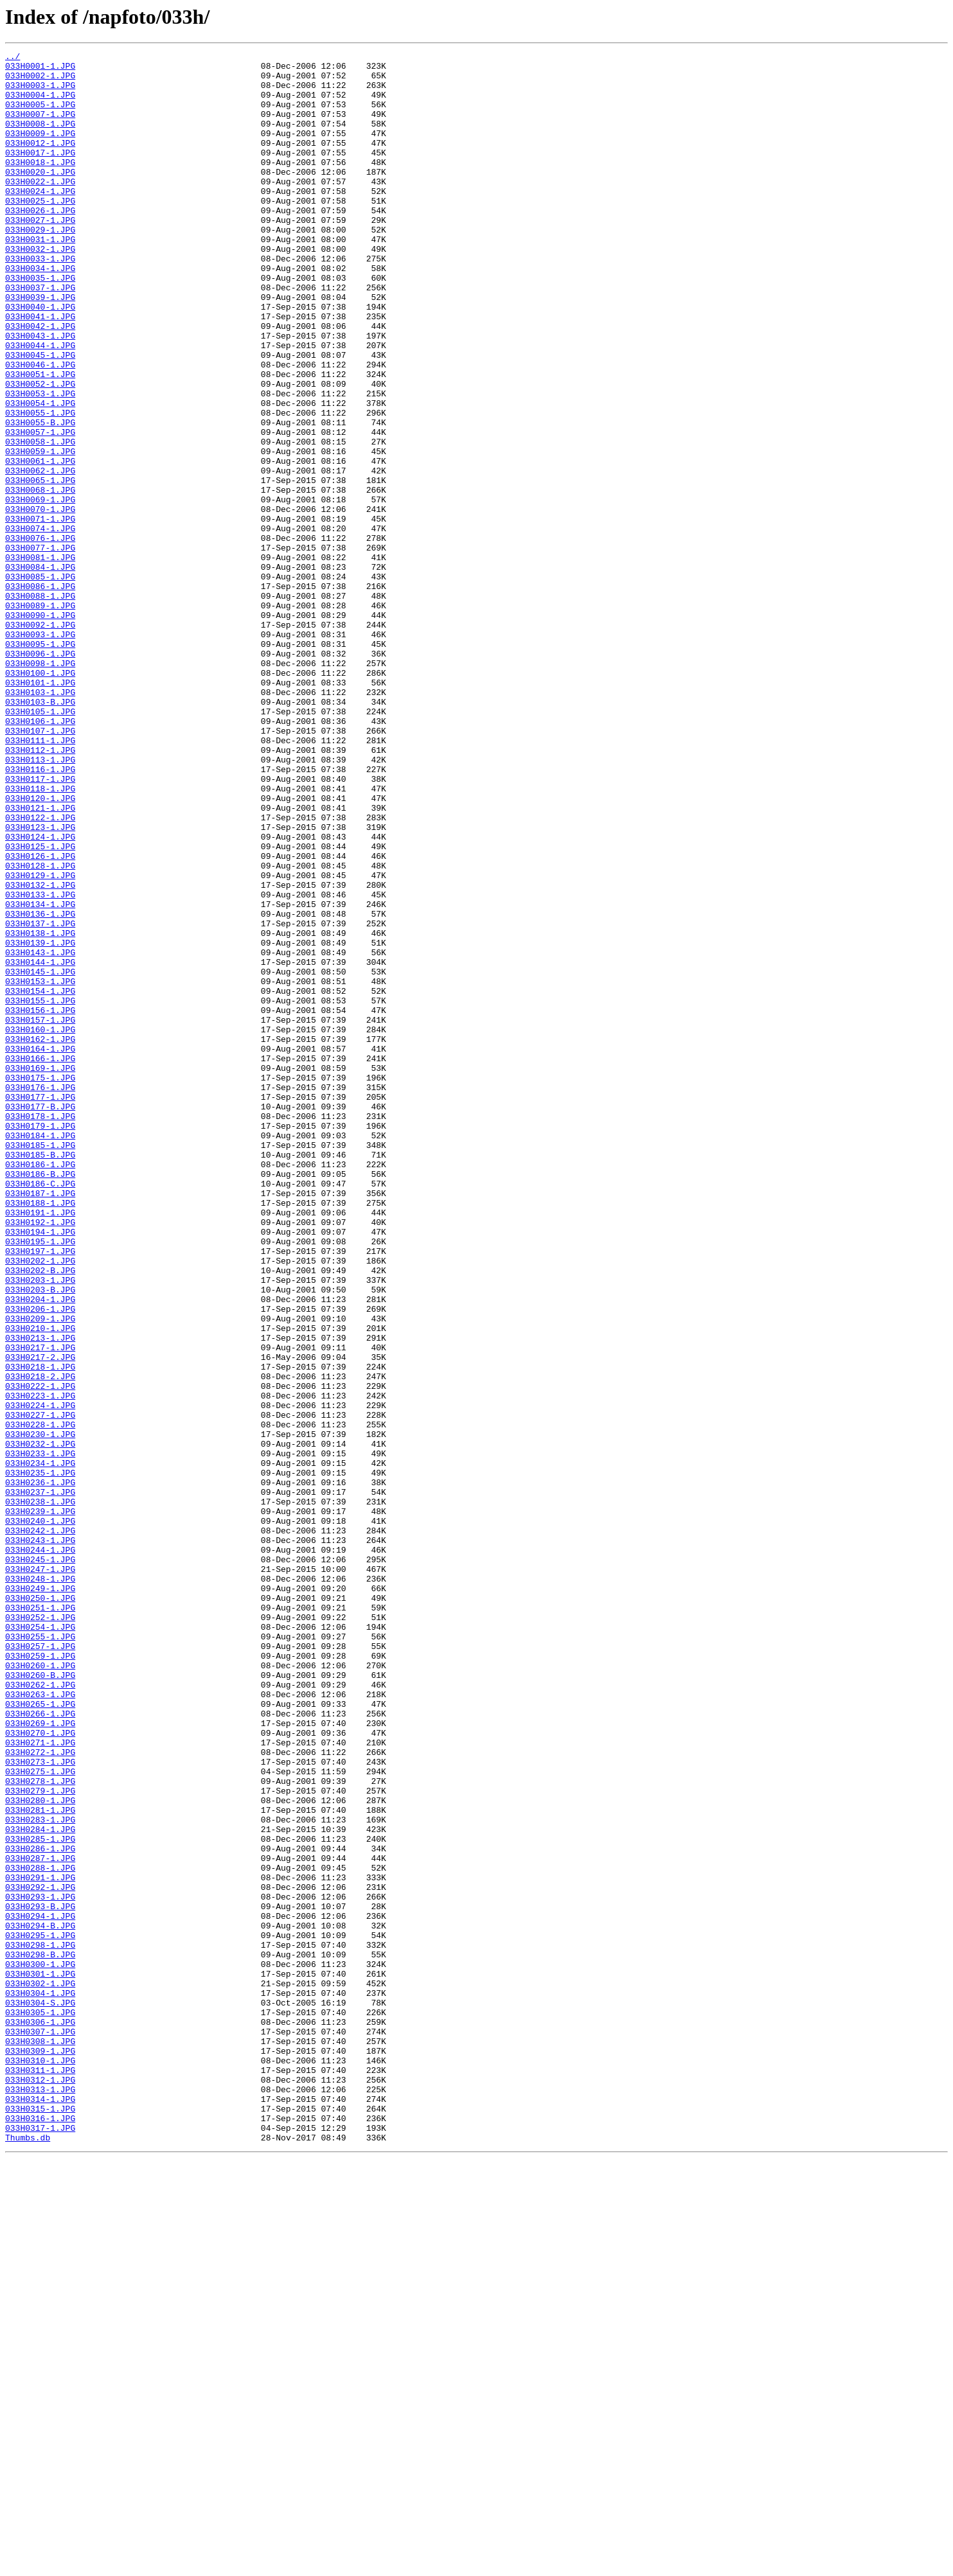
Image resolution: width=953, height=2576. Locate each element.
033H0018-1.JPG (40, 185)
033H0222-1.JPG (40, 1653)
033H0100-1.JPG (40, 798)
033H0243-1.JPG (40, 1838)
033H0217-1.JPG (40, 1607)
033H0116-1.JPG (40, 913)
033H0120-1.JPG (40, 948)
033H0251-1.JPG (40, 1919)
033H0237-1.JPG (40, 1780)
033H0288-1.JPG (40, 2231)
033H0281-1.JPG (40, 2162)
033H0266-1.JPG (40, 2046)
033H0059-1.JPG (40, 532)
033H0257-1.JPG (40, 1966)
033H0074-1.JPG (40, 624)
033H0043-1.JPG (40, 393)
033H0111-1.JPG (40, 879)
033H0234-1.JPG (40, 1746)
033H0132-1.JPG (40, 1052)
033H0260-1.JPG (40, 1989)
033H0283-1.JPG (40, 2174)
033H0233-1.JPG (40, 1734)
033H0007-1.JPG (40, 127)
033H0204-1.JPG (40, 1549)
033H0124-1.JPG (40, 994)
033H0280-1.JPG (40, 2151)
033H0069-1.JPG (40, 589)
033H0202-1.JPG (40, 1503)
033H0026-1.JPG (40, 243)
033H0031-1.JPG (40, 277)
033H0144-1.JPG (40, 1145)
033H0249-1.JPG (40, 1896)
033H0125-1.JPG (40, 1006)
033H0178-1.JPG (40, 1330)
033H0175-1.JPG (40, 1283)
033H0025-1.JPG (40, 231)
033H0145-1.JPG (40, 1156)
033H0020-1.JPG (40, 196)
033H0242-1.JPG (40, 1827)
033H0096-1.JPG (40, 775)
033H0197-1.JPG (40, 1491)
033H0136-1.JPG (40, 1087)
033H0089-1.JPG (40, 717)
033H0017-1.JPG (40, 173)
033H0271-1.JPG (40, 2081)
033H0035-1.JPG (40, 324)
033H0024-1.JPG (40, 219)
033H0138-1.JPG (40, 1110)
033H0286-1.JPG (40, 2208)
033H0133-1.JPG (40, 1064)
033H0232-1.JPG (40, 1723)
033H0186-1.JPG (40, 1387)
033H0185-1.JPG (40, 1364)
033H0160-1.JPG (40, 1225)
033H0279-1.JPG (40, 2139)
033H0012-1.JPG (40, 162)
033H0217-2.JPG (40, 1619)
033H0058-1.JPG (40, 520)
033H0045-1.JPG (40, 416)
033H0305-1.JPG (40, 2405)
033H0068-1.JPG (40, 578)
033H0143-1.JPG (40, 1133)
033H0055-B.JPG (40, 497)
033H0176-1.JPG (40, 1295)
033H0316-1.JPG (40, 2532)
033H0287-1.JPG (40, 2220)
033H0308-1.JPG (40, 2440)
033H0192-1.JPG (40, 1457)
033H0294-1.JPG (40, 2289)
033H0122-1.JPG (40, 971)
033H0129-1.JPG (40, 1040)
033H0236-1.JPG (40, 1769)
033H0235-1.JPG (40, 1757)
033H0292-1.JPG (40, 2255)
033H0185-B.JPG (40, 1376)
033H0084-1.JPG (40, 670)
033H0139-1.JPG (40, 1121)
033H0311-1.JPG (40, 2474)
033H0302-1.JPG (40, 2370)
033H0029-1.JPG (40, 266)
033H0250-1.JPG (40, 1908)
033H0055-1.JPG (40, 485)
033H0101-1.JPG (40, 809)
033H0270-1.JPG (40, 2070)
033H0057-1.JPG (40, 509)
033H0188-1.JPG (40, 1434)
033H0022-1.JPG (40, 208)
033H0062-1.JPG (40, 555)
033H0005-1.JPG (40, 115)
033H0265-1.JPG (40, 2035)
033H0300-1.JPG (40, 2347)
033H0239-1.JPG (40, 1804)
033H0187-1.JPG (40, 1422)
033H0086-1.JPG (40, 694)
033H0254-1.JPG (40, 1942)
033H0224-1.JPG (40, 1676)
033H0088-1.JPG (40, 705)
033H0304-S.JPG (40, 2393)
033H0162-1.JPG (40, 1237)
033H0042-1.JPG (40, 381)
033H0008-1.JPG (40, 139)
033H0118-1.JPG (40, 936)
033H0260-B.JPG (40, 2000)
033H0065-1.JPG (40, 566)
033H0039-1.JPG (40, 347)
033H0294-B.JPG (40, 2301)
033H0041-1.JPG (40, 370)
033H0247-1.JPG (40, 1873)
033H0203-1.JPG (40, 1526)
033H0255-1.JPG (40, 1954)
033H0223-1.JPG (40, 1665)
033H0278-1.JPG (40, 2127)
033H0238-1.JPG (40, 1792)
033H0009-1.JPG (40, 150)
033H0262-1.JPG (40, 2012)
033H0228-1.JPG (40, 1700)
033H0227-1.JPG (40, 1688)
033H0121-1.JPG (40, 960)
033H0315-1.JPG (40, 2521)
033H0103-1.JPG (40, 821)
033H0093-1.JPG (40, 751)
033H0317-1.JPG (40, 2544)
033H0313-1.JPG (40, 2497)
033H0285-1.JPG (40, 2197)
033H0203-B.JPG (40, 1538)
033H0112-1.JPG (40, 890)
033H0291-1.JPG (40, 2243)
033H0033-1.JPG (40, 300)
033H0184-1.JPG (40, 1353)
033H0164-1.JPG (40, 1249)
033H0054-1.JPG (40, 474)
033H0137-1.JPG (40, 1098)
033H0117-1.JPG (40, 925)
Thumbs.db (27, 2555)
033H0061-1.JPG (40, 543)
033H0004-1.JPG (40, 104)
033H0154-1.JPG (40, 1179)
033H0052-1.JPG (40, 451)
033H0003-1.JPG (40, 92)
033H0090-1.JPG (40, 728)
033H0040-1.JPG (40, 358)
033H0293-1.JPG (40, 2266)
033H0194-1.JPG (40, 1468)
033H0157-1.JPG (40, 1214)
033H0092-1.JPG (40, 740)
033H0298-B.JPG (40, 2336)
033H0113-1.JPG (40, 902)
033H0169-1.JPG (40, 1272)
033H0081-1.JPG (40, 659)
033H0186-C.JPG (40, 1410)
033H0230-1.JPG (40, 1711)
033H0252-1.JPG (40, 1931)
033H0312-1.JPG (40, 2486)
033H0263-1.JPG (40, 2023)
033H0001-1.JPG (40, 69)
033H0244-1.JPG (40, 1850)
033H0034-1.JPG (40, 312)
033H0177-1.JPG (40, 1306)
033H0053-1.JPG (40, 462)
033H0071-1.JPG (40, 613)
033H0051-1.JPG (40, 439)
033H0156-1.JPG (40, 1202)
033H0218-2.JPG (40, 1642)
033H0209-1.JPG (40, 1572)
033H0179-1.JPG (40, 1341)
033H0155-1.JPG (40, 1191)
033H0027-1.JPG (40, 254)
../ (12, 58)
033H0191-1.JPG (40, 1445)
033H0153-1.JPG (40, 1168)
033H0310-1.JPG (40, 2463)
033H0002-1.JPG (40, 81)
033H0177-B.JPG (40, 1318)
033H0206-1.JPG (40, 1561)
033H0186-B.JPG (40, 1399)
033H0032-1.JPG (40, 289)
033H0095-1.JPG (40, 763)
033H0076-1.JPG (40, 636)
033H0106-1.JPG (40, 855)
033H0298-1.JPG (40, 2324)
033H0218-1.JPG (40, 1630)
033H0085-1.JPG (40, 682)
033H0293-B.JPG (40, 2278)
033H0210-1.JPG (40, 1584)
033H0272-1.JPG (40, 2093)
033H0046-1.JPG (40, 428)
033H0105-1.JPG (40, 844)
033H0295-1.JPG (40, 2312)
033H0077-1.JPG (40, 647)
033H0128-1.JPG (40, 1029)
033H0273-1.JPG (40, 2104)
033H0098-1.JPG (40, 786)
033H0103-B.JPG (40, 832)
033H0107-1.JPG (40, 867)
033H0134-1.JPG (40, 1075)
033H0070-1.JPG (40, 601)
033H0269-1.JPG (40, 2058)
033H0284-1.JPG (40, 2185)
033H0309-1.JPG (40, 2451)
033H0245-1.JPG (40, 1861)
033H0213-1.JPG (40, 1595)
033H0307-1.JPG (40, 2428)
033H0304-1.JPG (40, 2382)
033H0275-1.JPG (40, 2116)
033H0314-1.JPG (40, 2509)
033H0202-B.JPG (40, 1515)
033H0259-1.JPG (40, 1977)
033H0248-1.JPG (40, 1885)
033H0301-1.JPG (40, 2359)
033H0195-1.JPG (40, 1480)
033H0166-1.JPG (40, 1260)
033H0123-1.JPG (40, 983)
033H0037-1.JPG (40, 335)
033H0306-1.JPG (40, 2416)
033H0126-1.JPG (40, 1017)
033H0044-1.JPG (40, 404)
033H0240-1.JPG (40, 1815)
